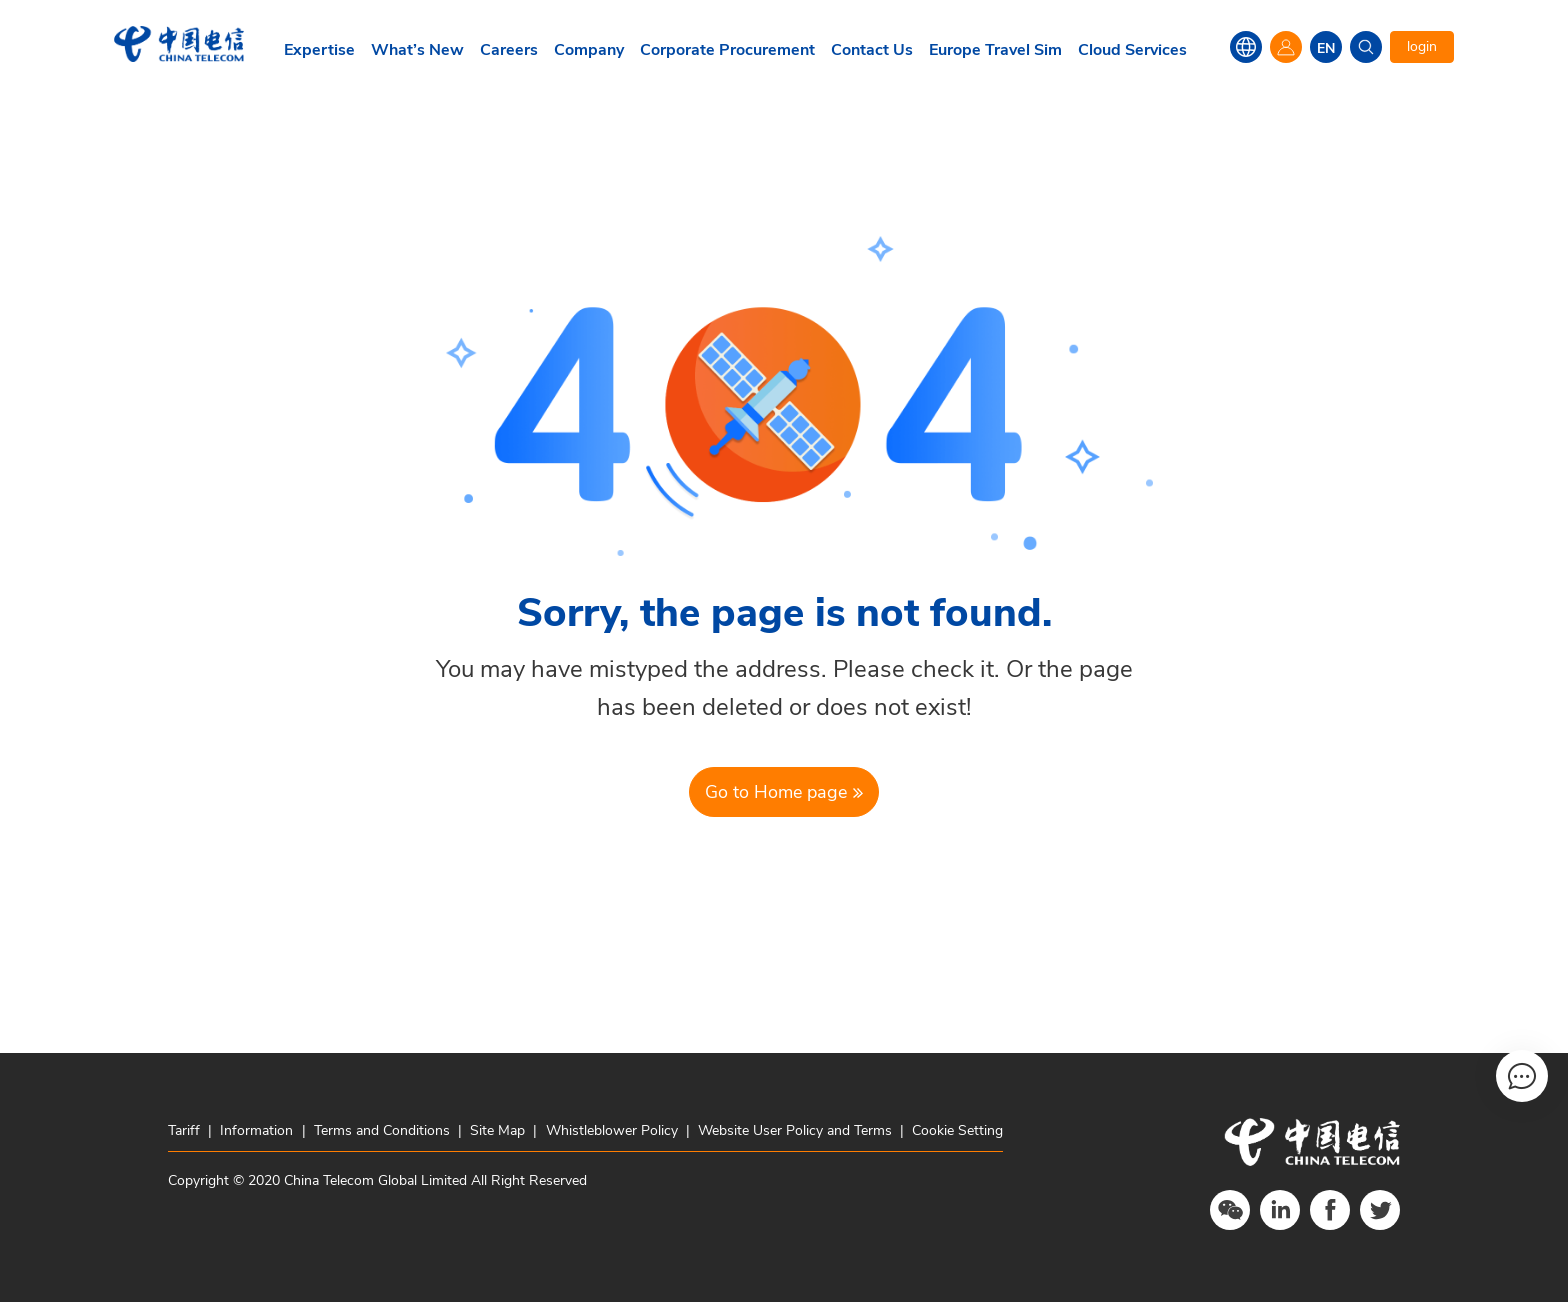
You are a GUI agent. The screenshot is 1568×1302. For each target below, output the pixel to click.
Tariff (186, 1130)
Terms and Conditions (382, 1130)
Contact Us (872, 50)
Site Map (497, 1130)
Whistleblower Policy (612, 1130)
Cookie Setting (957, 1130)
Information (256, 1130)
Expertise (319, 50)
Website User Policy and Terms (795, 1130)
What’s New (417, 50)
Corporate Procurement (727, 50)
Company (589, 50)
